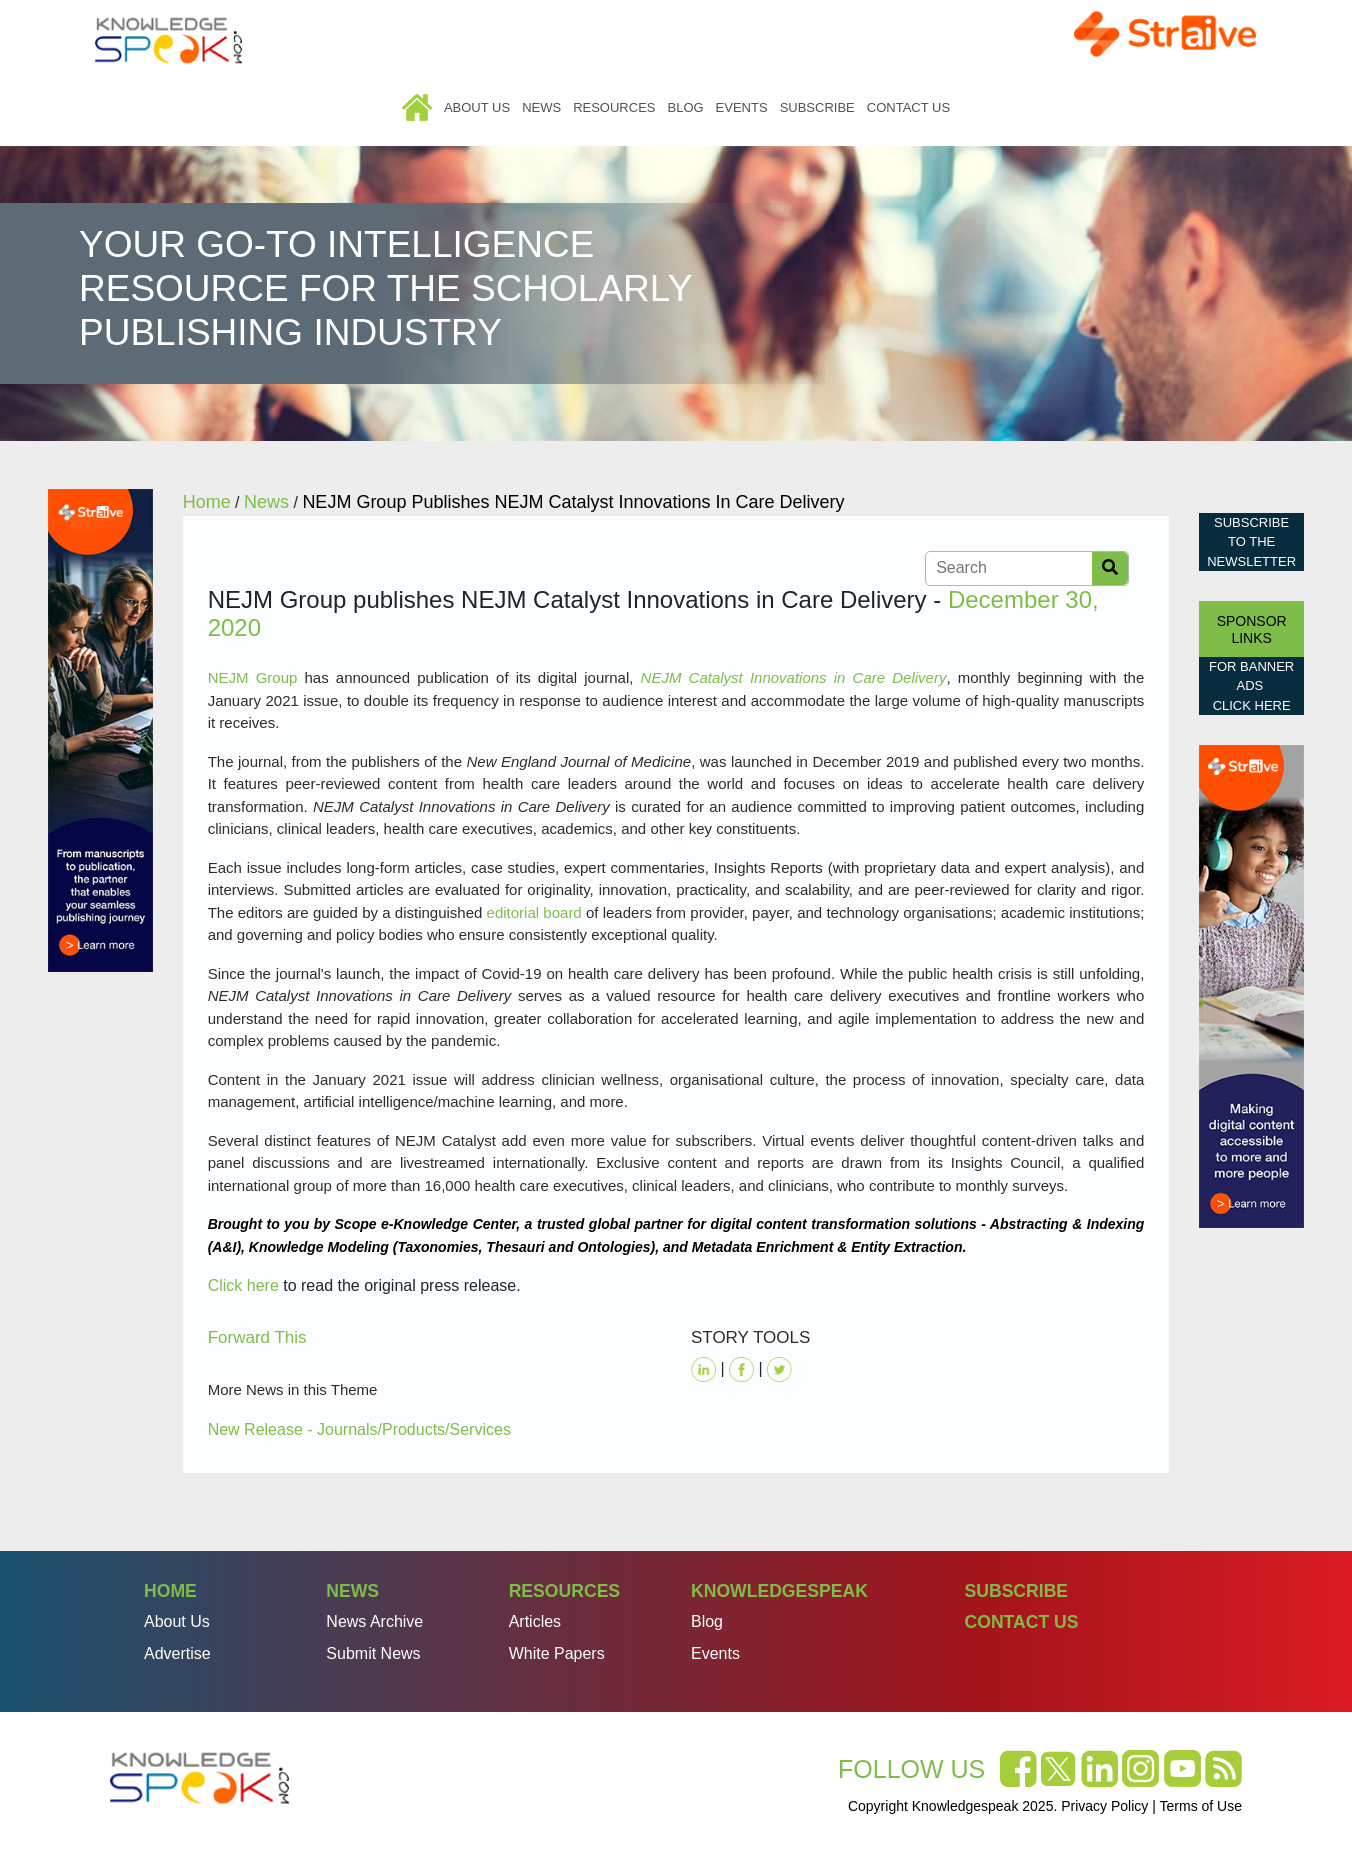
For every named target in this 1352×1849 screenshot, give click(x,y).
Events (742, 107)
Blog (685, 107)
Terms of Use (1201, 1806)
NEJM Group (253, 677)
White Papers (557, 1653)
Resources (614, 107)
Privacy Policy (1104, 1806)
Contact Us (908, 107)
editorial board (534, 912)
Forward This (257, 1337)
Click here (243, 1285)
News (541, 107)
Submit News (373, 1653)
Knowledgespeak (779, 1591)
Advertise (177, 1653)
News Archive (374, 1621)
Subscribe (817, 107)
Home (417, 107)
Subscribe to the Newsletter (1251, 542)
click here (1252, 705)
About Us (477, 107)
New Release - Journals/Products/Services (359, 1429)
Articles (535, 1621)
